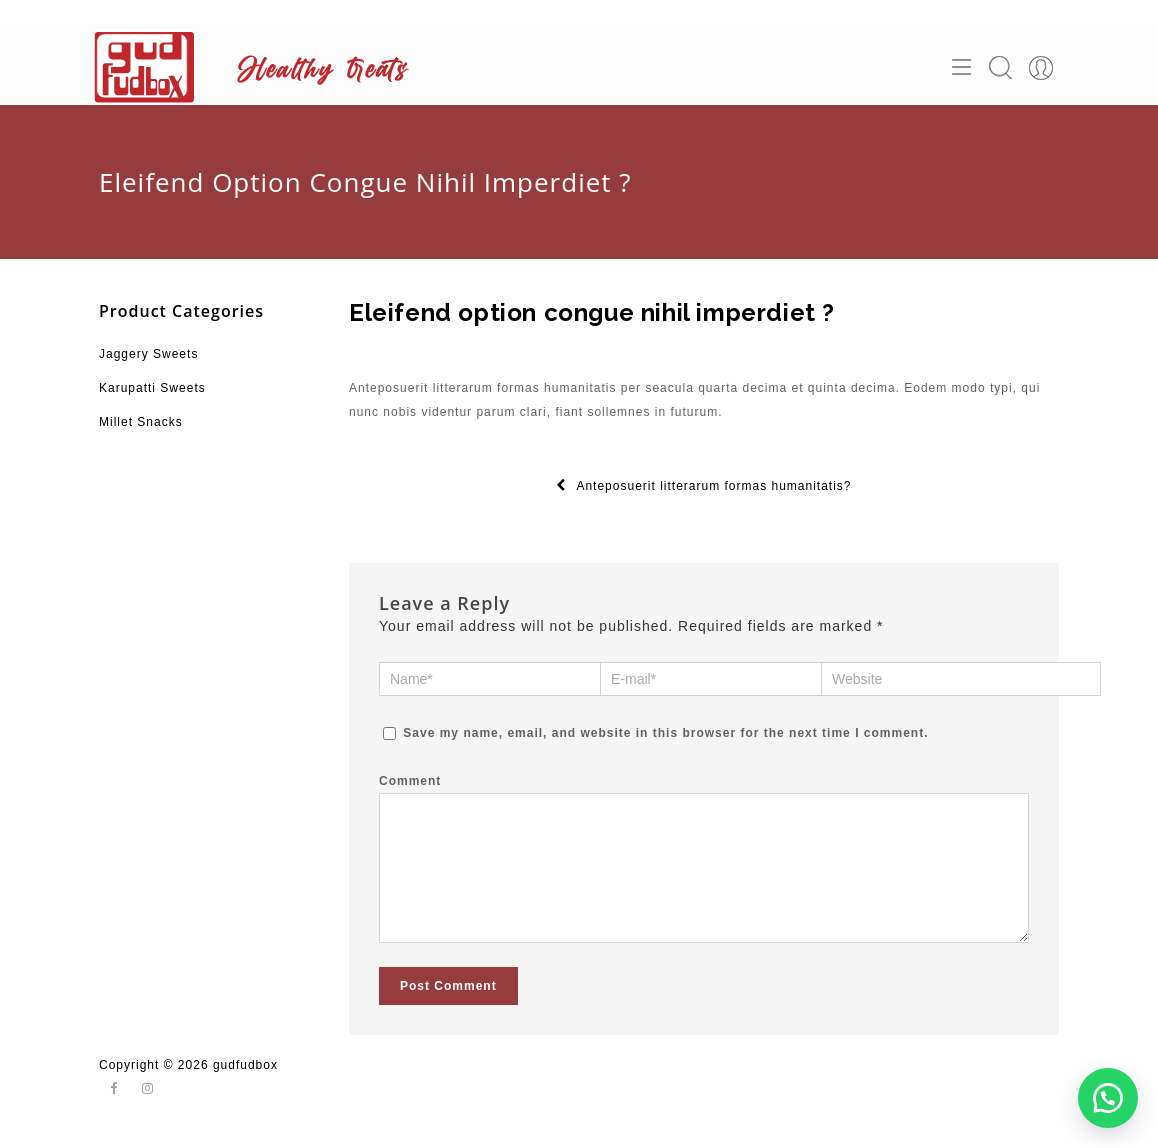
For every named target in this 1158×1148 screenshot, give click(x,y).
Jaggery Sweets (148, 354)
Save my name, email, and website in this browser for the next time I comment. (665, 733)
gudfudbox (245, 1085)
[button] (1108, 1098)
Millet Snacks (141, 422)
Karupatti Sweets (152, 388)
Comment (410, 781)
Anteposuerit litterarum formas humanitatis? (703, 486)
